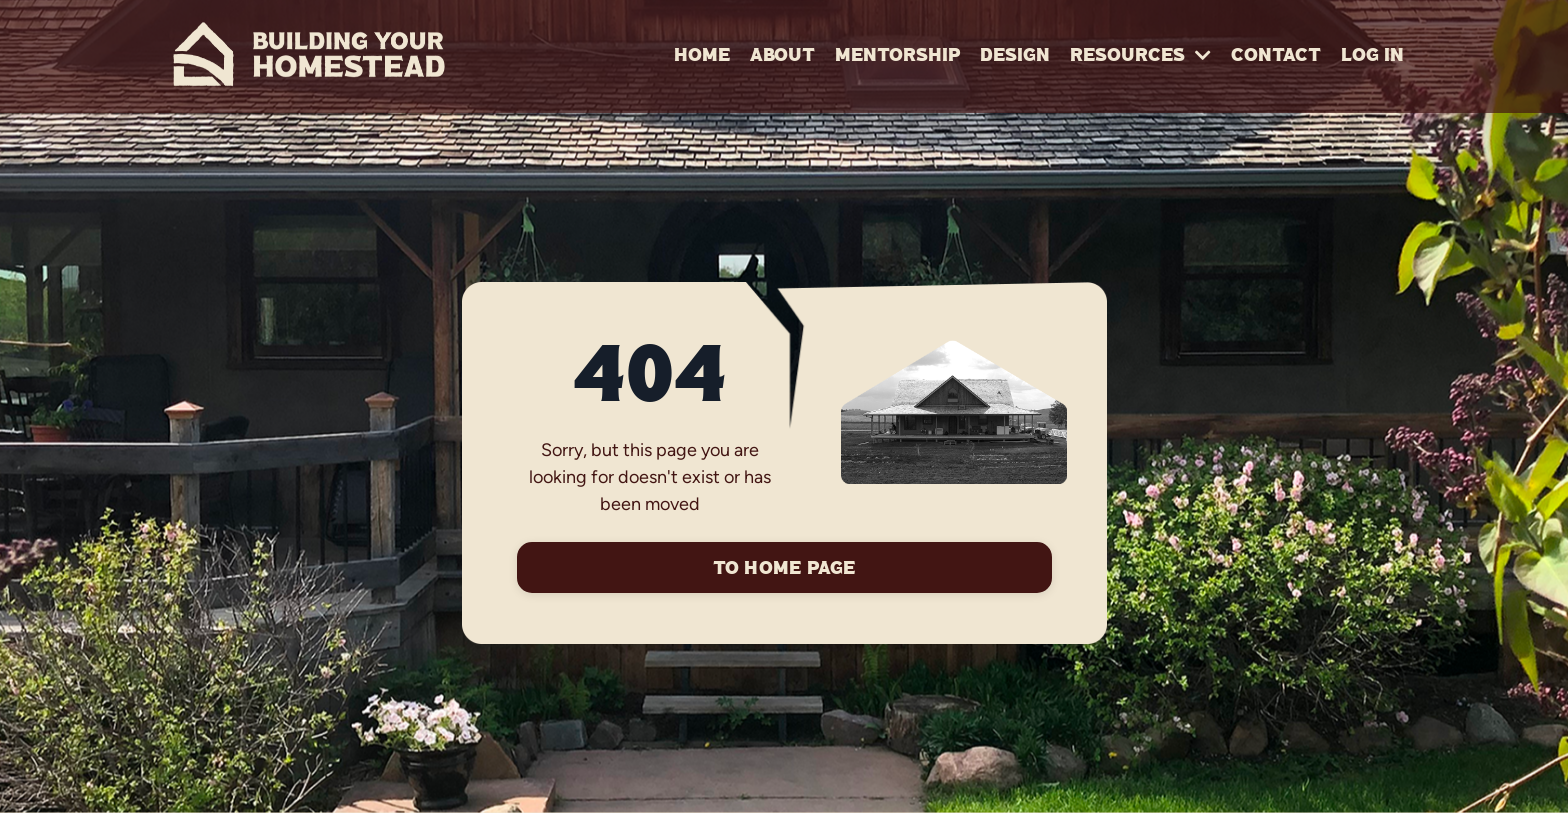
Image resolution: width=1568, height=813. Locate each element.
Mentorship (897, 56)
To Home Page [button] (784, 569)
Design (1015, 56)
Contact (1276, 56)
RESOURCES (1140, 56)
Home (702, 56)
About (782, 56)
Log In (1372, 56)
